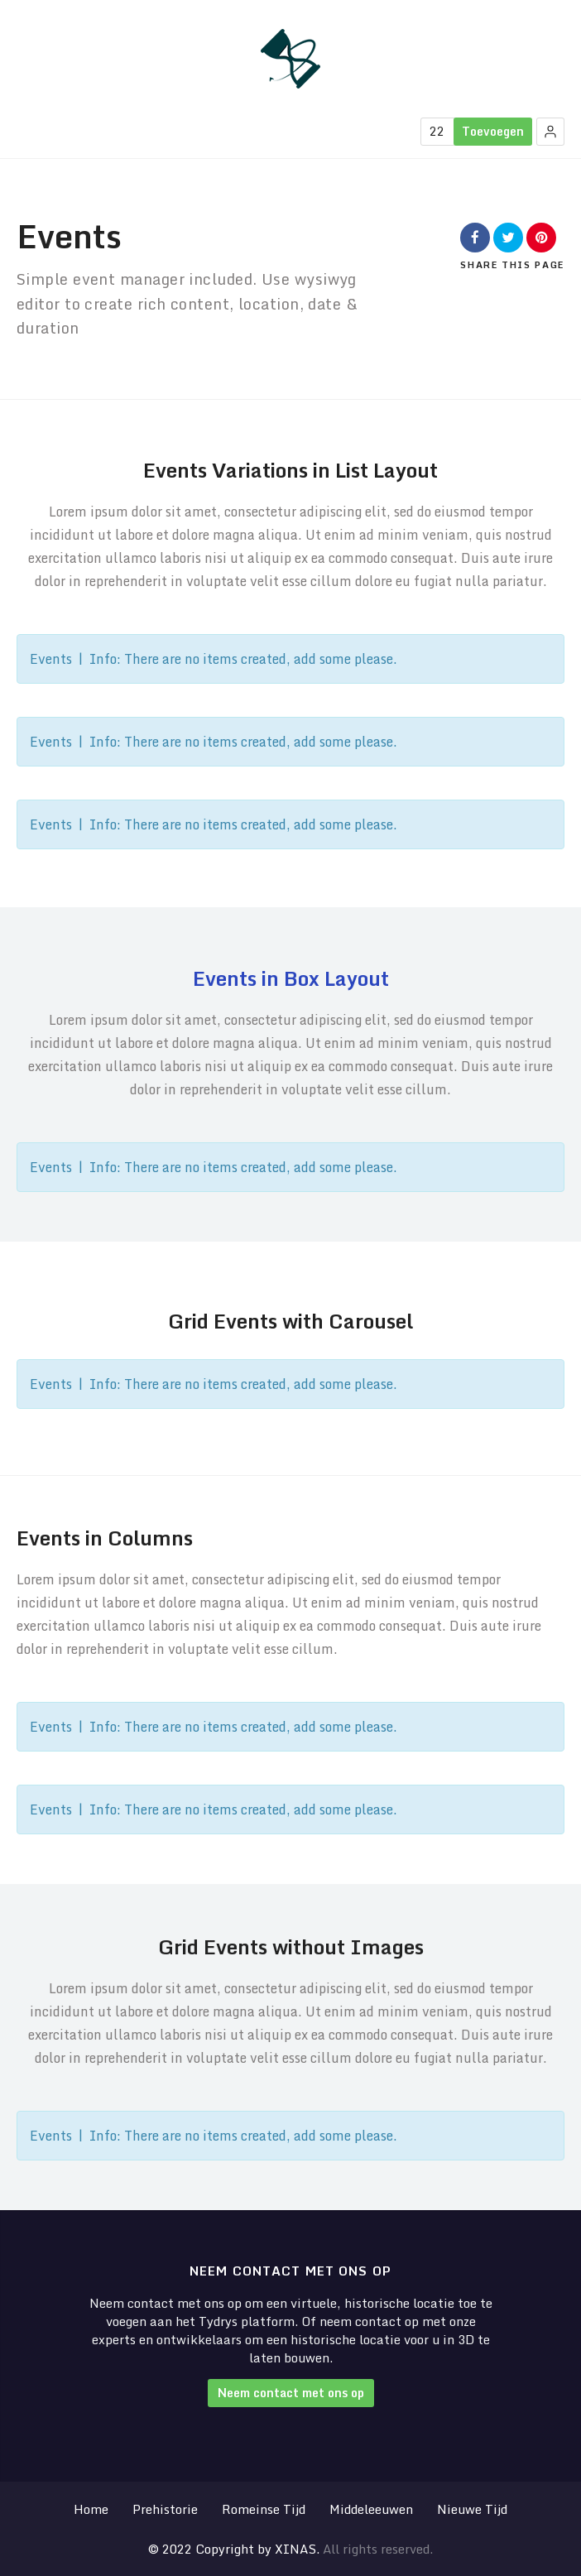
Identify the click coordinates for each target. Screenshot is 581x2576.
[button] (550, 132)
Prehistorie (165, 2509)
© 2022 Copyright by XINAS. (233, 2549)
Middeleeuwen (371, 2509)
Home (91, 2509)
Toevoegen (493, 131)
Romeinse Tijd (263, 2509)
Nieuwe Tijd (472, 2509)
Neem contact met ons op (291, 2392)
